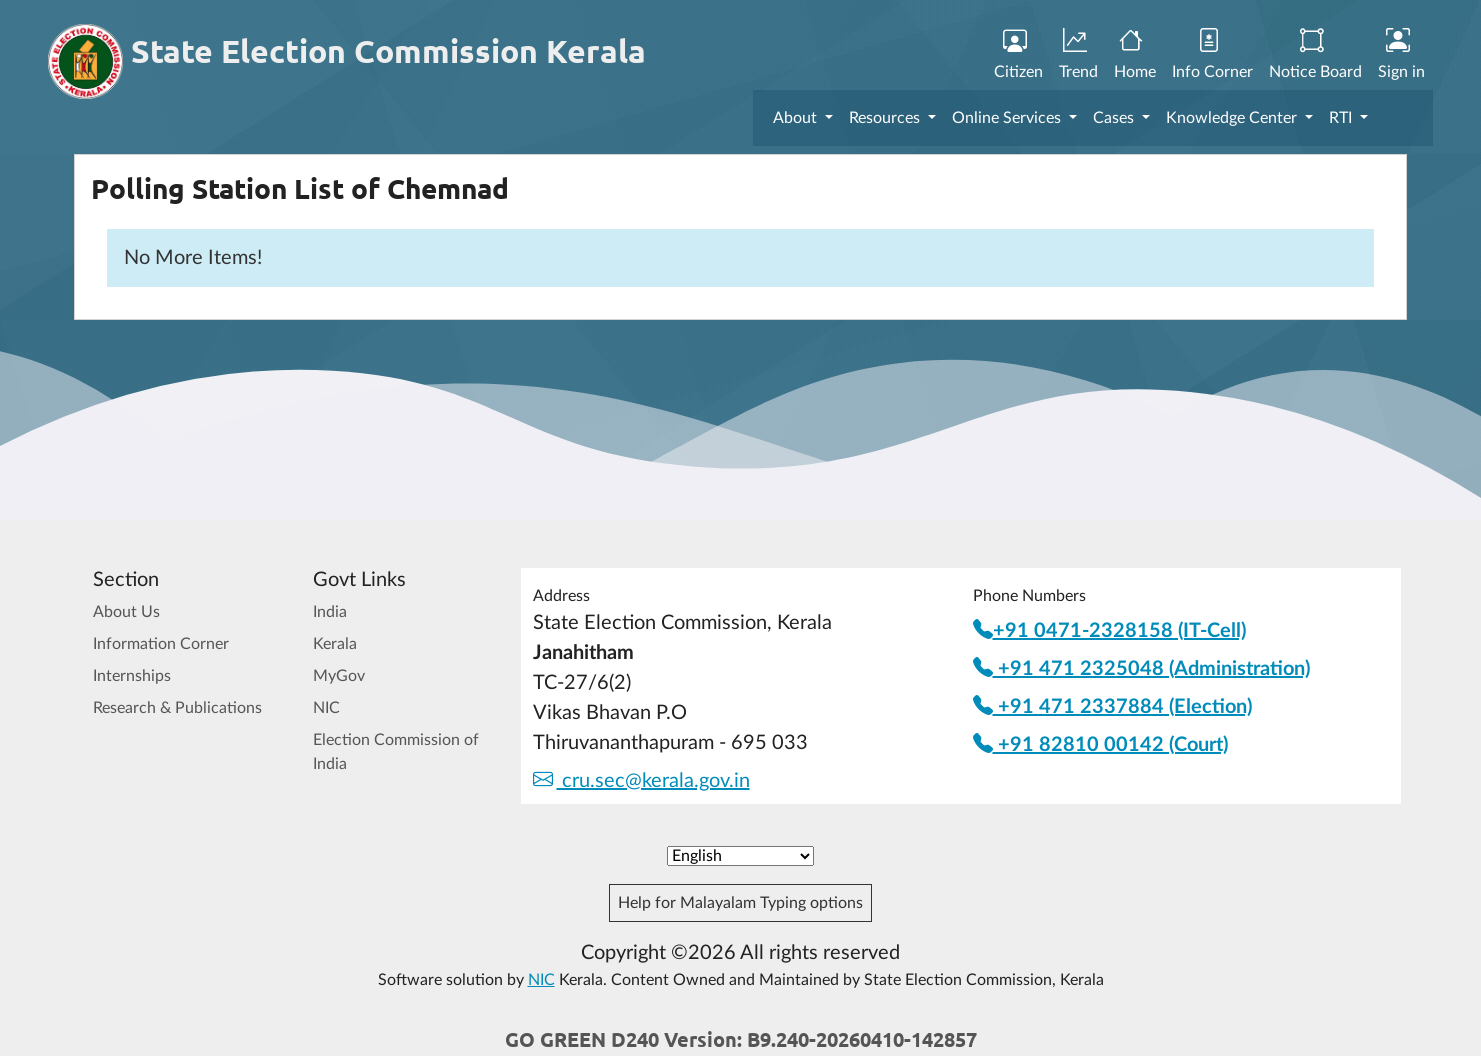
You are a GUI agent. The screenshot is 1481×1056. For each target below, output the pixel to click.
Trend (1078, 55)
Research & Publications (177, 708)
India (330, 612)
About (797, 118)
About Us (126, 612)
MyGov (339, 676)
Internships (132, 676)
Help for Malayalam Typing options (740, 903)
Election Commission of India (396, 752)
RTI (1342, 118)
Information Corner (161, 644)
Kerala (335, 644)
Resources (886, 118)
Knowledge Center (1233, 118)
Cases (1115, 118)
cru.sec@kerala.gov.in (641, 781)
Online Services (1008, 118)
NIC (326, 708)
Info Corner (1212, 55)
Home (1135, 55)
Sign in (1401, 55)
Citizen (1018, 55)
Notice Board (1315, 55)
